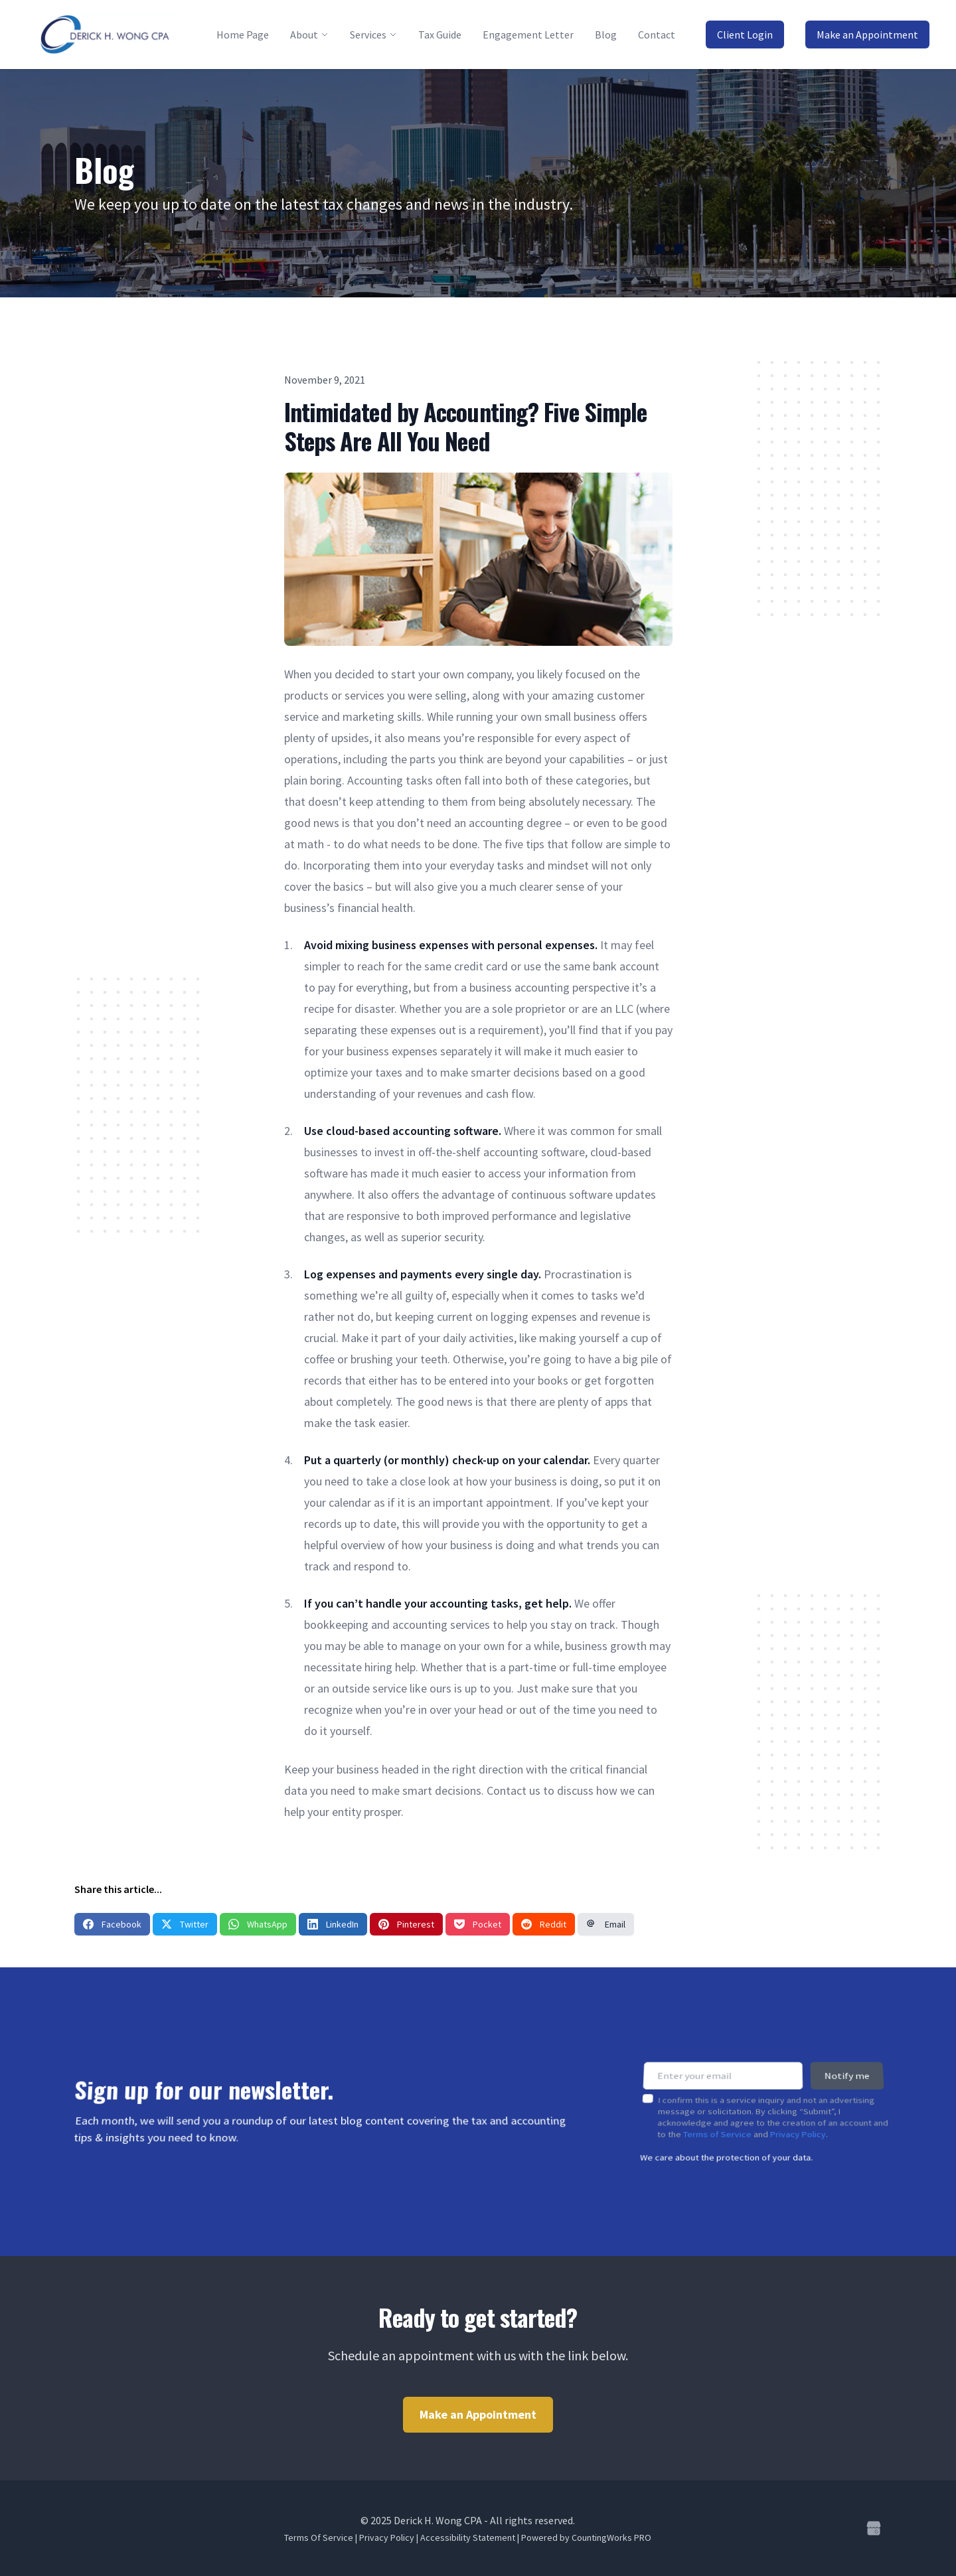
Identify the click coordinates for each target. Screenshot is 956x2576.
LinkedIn (332, 1924)
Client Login (745, 34)
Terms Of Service (318, 2537)
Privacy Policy (798, 2125)
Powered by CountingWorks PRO (586, 2537)
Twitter (184, 1924)
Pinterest (406, 1924)
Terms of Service (717, 2125)
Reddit (543, 1924)
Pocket (477, 1924)
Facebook (112, 1924)
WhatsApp (257, 1924)
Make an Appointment (867, 34)
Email (605, 1924)
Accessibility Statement (467, 2537)
